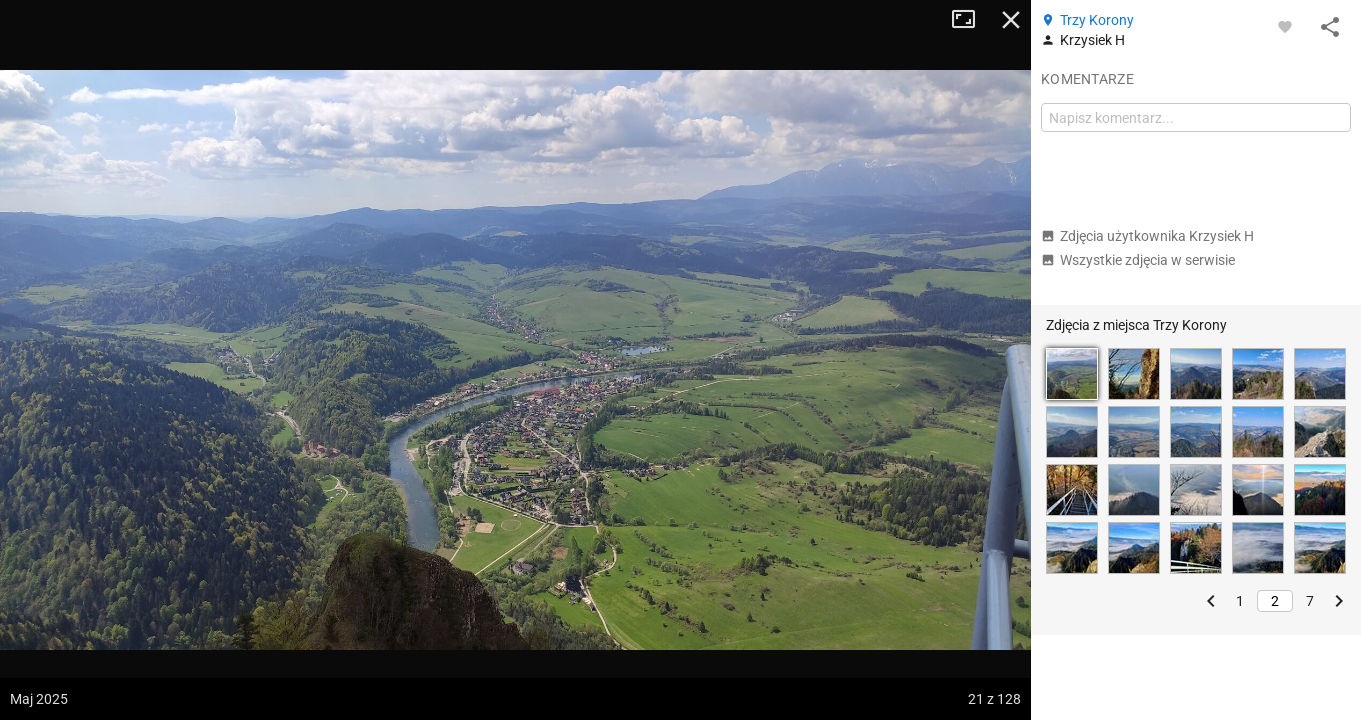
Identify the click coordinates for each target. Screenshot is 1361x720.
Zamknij (1011, 20)
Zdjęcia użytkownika (1147, 236)
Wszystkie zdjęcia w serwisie (1138, 260)
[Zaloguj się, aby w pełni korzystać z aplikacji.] (1285, 26)
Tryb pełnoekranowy (971, 20)
